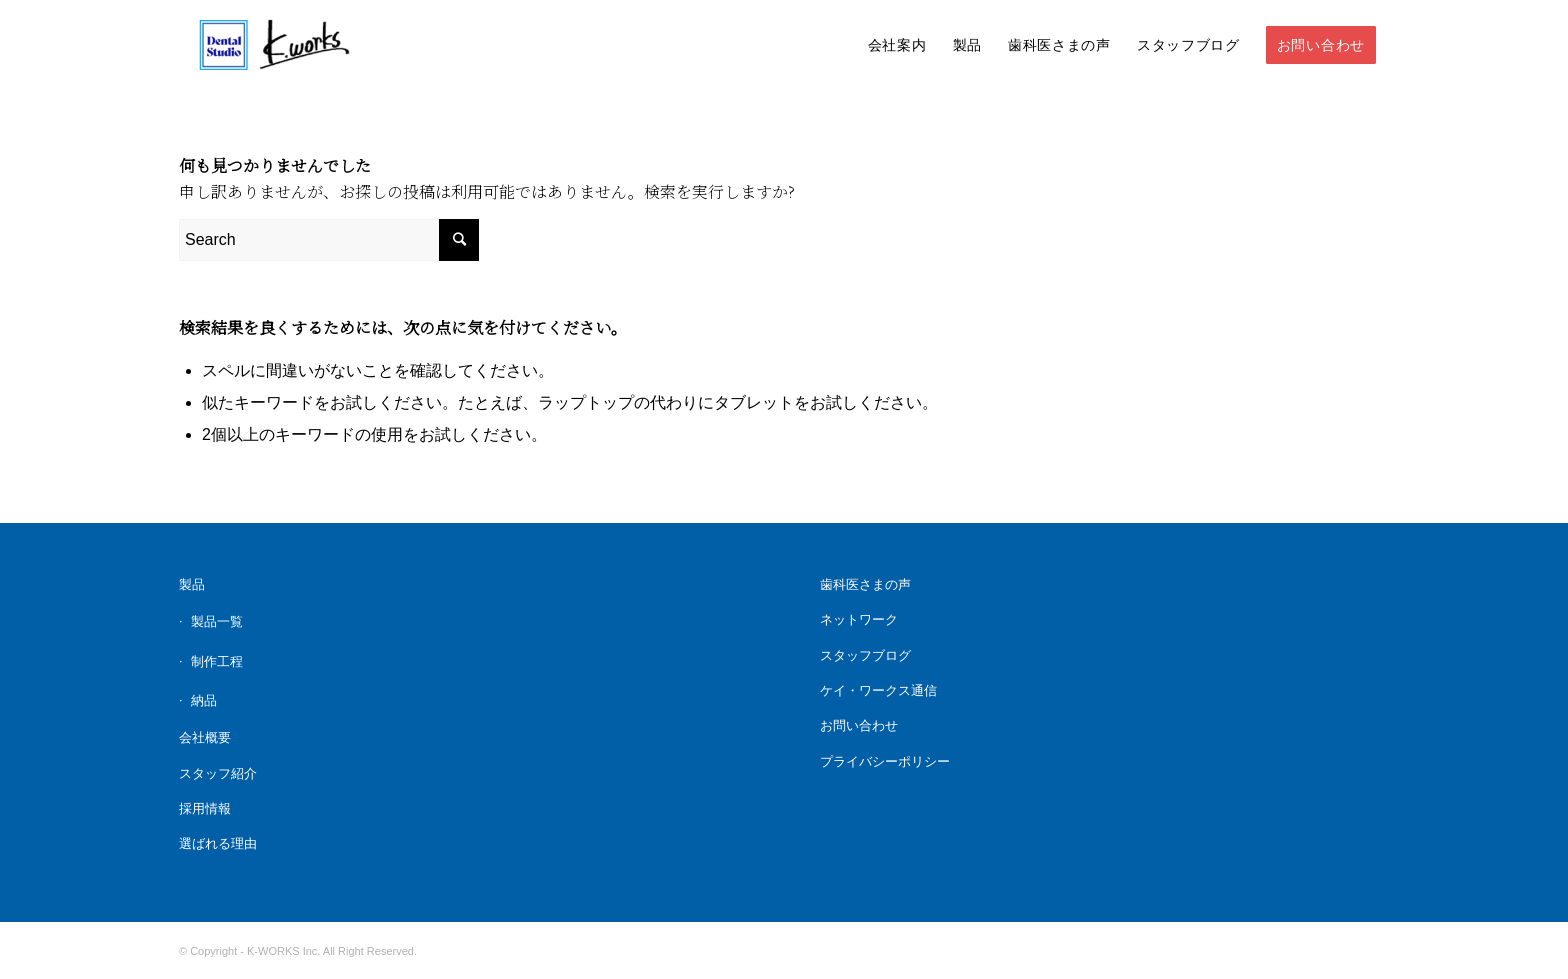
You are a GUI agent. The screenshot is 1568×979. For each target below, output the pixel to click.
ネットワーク (859, 619)
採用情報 (205, 808)
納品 (204, 700)
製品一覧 (217, 621)
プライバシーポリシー (885, 761)
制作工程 (217, 661)
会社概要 (205, 737)
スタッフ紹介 (218, 773)
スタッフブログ (865, 655)
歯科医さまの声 (865, 584)
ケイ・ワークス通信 (878, 690)
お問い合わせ (859, 725)
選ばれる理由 (218, 843)
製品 (192, 584)
